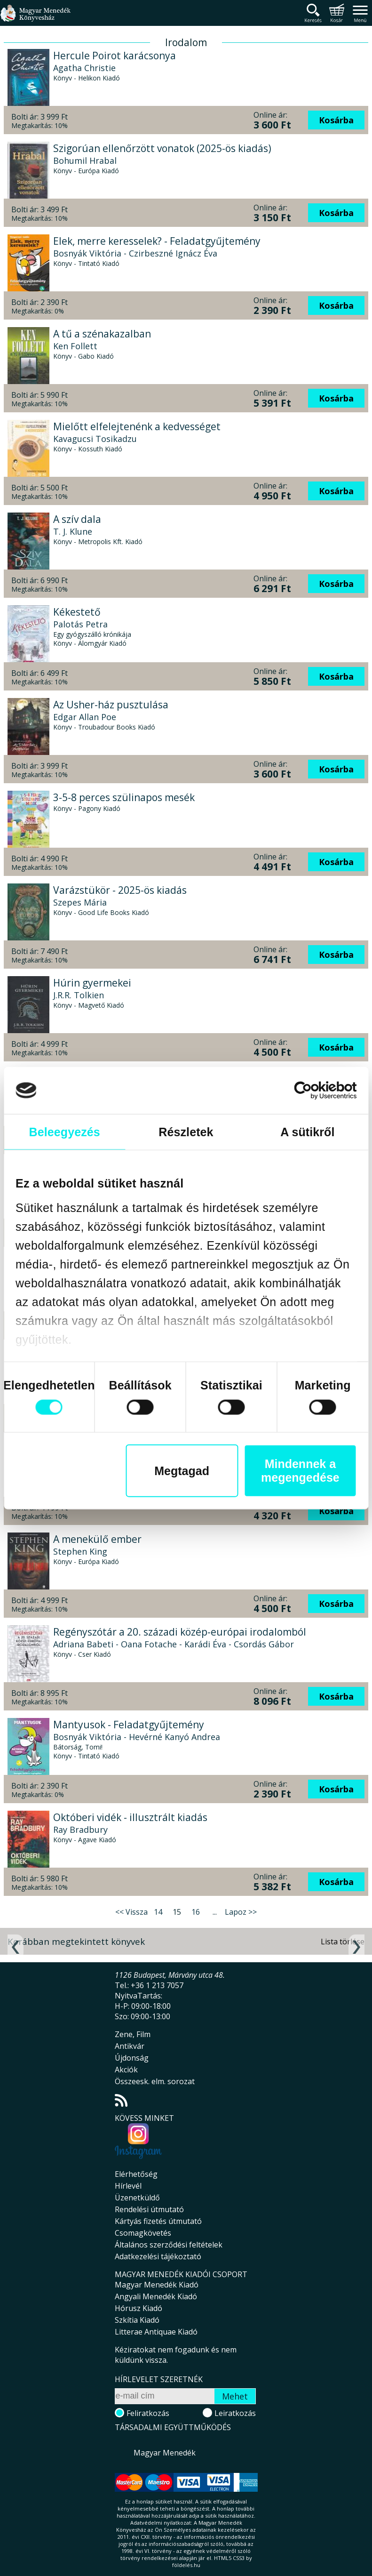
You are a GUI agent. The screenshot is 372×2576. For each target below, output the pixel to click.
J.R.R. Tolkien (78, 995)
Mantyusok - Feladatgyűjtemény (128, 1724)
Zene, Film (132, 2034)
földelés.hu (186, 2564)
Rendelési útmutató (149, 2209)
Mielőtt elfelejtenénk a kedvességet (137, 426)
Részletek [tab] (185, 1131)
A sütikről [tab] (307, 1131)
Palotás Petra (80, 624)
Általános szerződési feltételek (168, 2244)
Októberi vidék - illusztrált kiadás (130, 1817)
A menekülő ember (97, 1539)
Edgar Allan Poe (84, 716)
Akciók (126, 2069)
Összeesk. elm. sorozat (155, 2081)
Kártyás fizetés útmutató (158, 2221)
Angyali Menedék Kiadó (156, 2296)
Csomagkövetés (143, 2233)
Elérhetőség (136, 2174)
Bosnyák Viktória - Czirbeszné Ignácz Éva (135, 253)
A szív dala (77, 519)
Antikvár (129, 2046)
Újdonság (132, 2058)
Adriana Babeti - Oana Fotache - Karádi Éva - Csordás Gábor (173, 1644)
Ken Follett (75, 346)
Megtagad (181, 1470)
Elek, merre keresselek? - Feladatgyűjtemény (157, 241)
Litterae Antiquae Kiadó (156, 2332)
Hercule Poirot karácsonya (114, 55)
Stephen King (80, 1551)
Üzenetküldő (137, 2197)
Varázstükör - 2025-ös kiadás (120, 890)
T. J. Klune (72, 531)
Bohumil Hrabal (85, 160)
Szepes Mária (80, 902)
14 (158, 1912)
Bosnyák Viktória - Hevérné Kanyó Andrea (136, 1736)
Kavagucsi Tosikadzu (95, 438)
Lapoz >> (241, 1912)
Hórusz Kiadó (138, 2308)
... (215, 1912)
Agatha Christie (84, 67)
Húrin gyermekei (92, 982)
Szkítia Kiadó (137, 2320)
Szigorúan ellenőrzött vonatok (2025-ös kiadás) (162, 148)
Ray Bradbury (80, 1829)
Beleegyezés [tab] (64, 1131)
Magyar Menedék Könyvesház (35, 18)
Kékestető (77, 611)
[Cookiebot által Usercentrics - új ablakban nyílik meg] (315, 1090)
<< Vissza (131, 1912)
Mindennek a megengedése (300, 1470)
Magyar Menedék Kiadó (156, 2284)
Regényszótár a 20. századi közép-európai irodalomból (179, 1631)
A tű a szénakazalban (102, 333)
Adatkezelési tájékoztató (158, 2256)
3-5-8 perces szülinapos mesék (124, 797)
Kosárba (336, 120)
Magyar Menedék (165, 2453)
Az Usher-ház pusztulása (110, 704)
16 (195, 1912)
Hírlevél (128, 2186)
